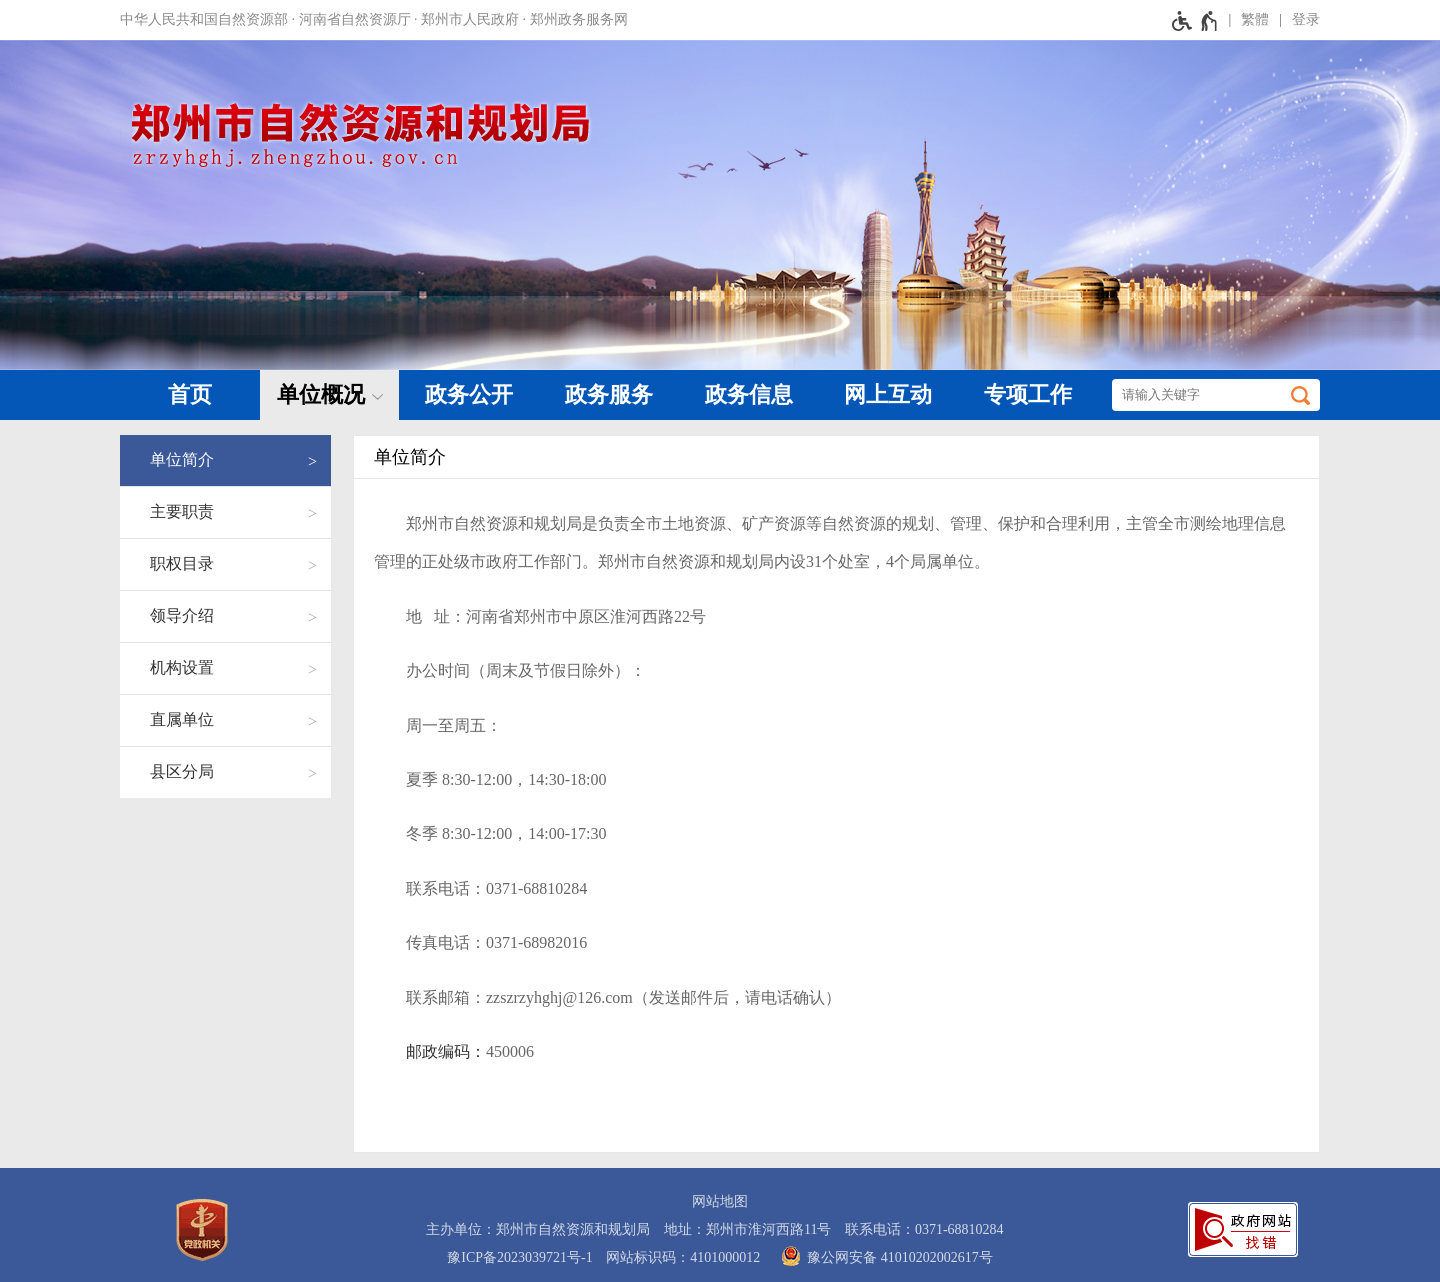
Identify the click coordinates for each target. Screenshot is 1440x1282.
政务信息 (749, 394)
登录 (1306, 19)
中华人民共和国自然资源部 (204, 19)
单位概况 (321, 394)
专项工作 (1028, 394)
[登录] (1294, 20)
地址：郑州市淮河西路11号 (747, 1229)
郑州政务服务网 (579, 19)
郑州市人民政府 (470, 19)
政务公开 (469, 394)
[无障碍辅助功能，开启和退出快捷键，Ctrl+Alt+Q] (1195, 20)
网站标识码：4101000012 (683, 1257)
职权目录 (182, 563)
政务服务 (609, 394)
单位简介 (182, 459)
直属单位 (182, 719)
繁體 (1255, 19)
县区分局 (182, 771)
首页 (190, 394)
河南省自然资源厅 (355, 19)
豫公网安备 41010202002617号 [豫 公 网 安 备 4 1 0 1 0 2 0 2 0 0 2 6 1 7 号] (883, 1256)
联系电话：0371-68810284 (924, 1229)
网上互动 (888, 394)
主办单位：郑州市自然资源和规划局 (538, 1229)
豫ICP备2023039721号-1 (519, 1257)
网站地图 (720, 1201)
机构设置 (182, 667)
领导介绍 (182, 615)
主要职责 (182, 511)
